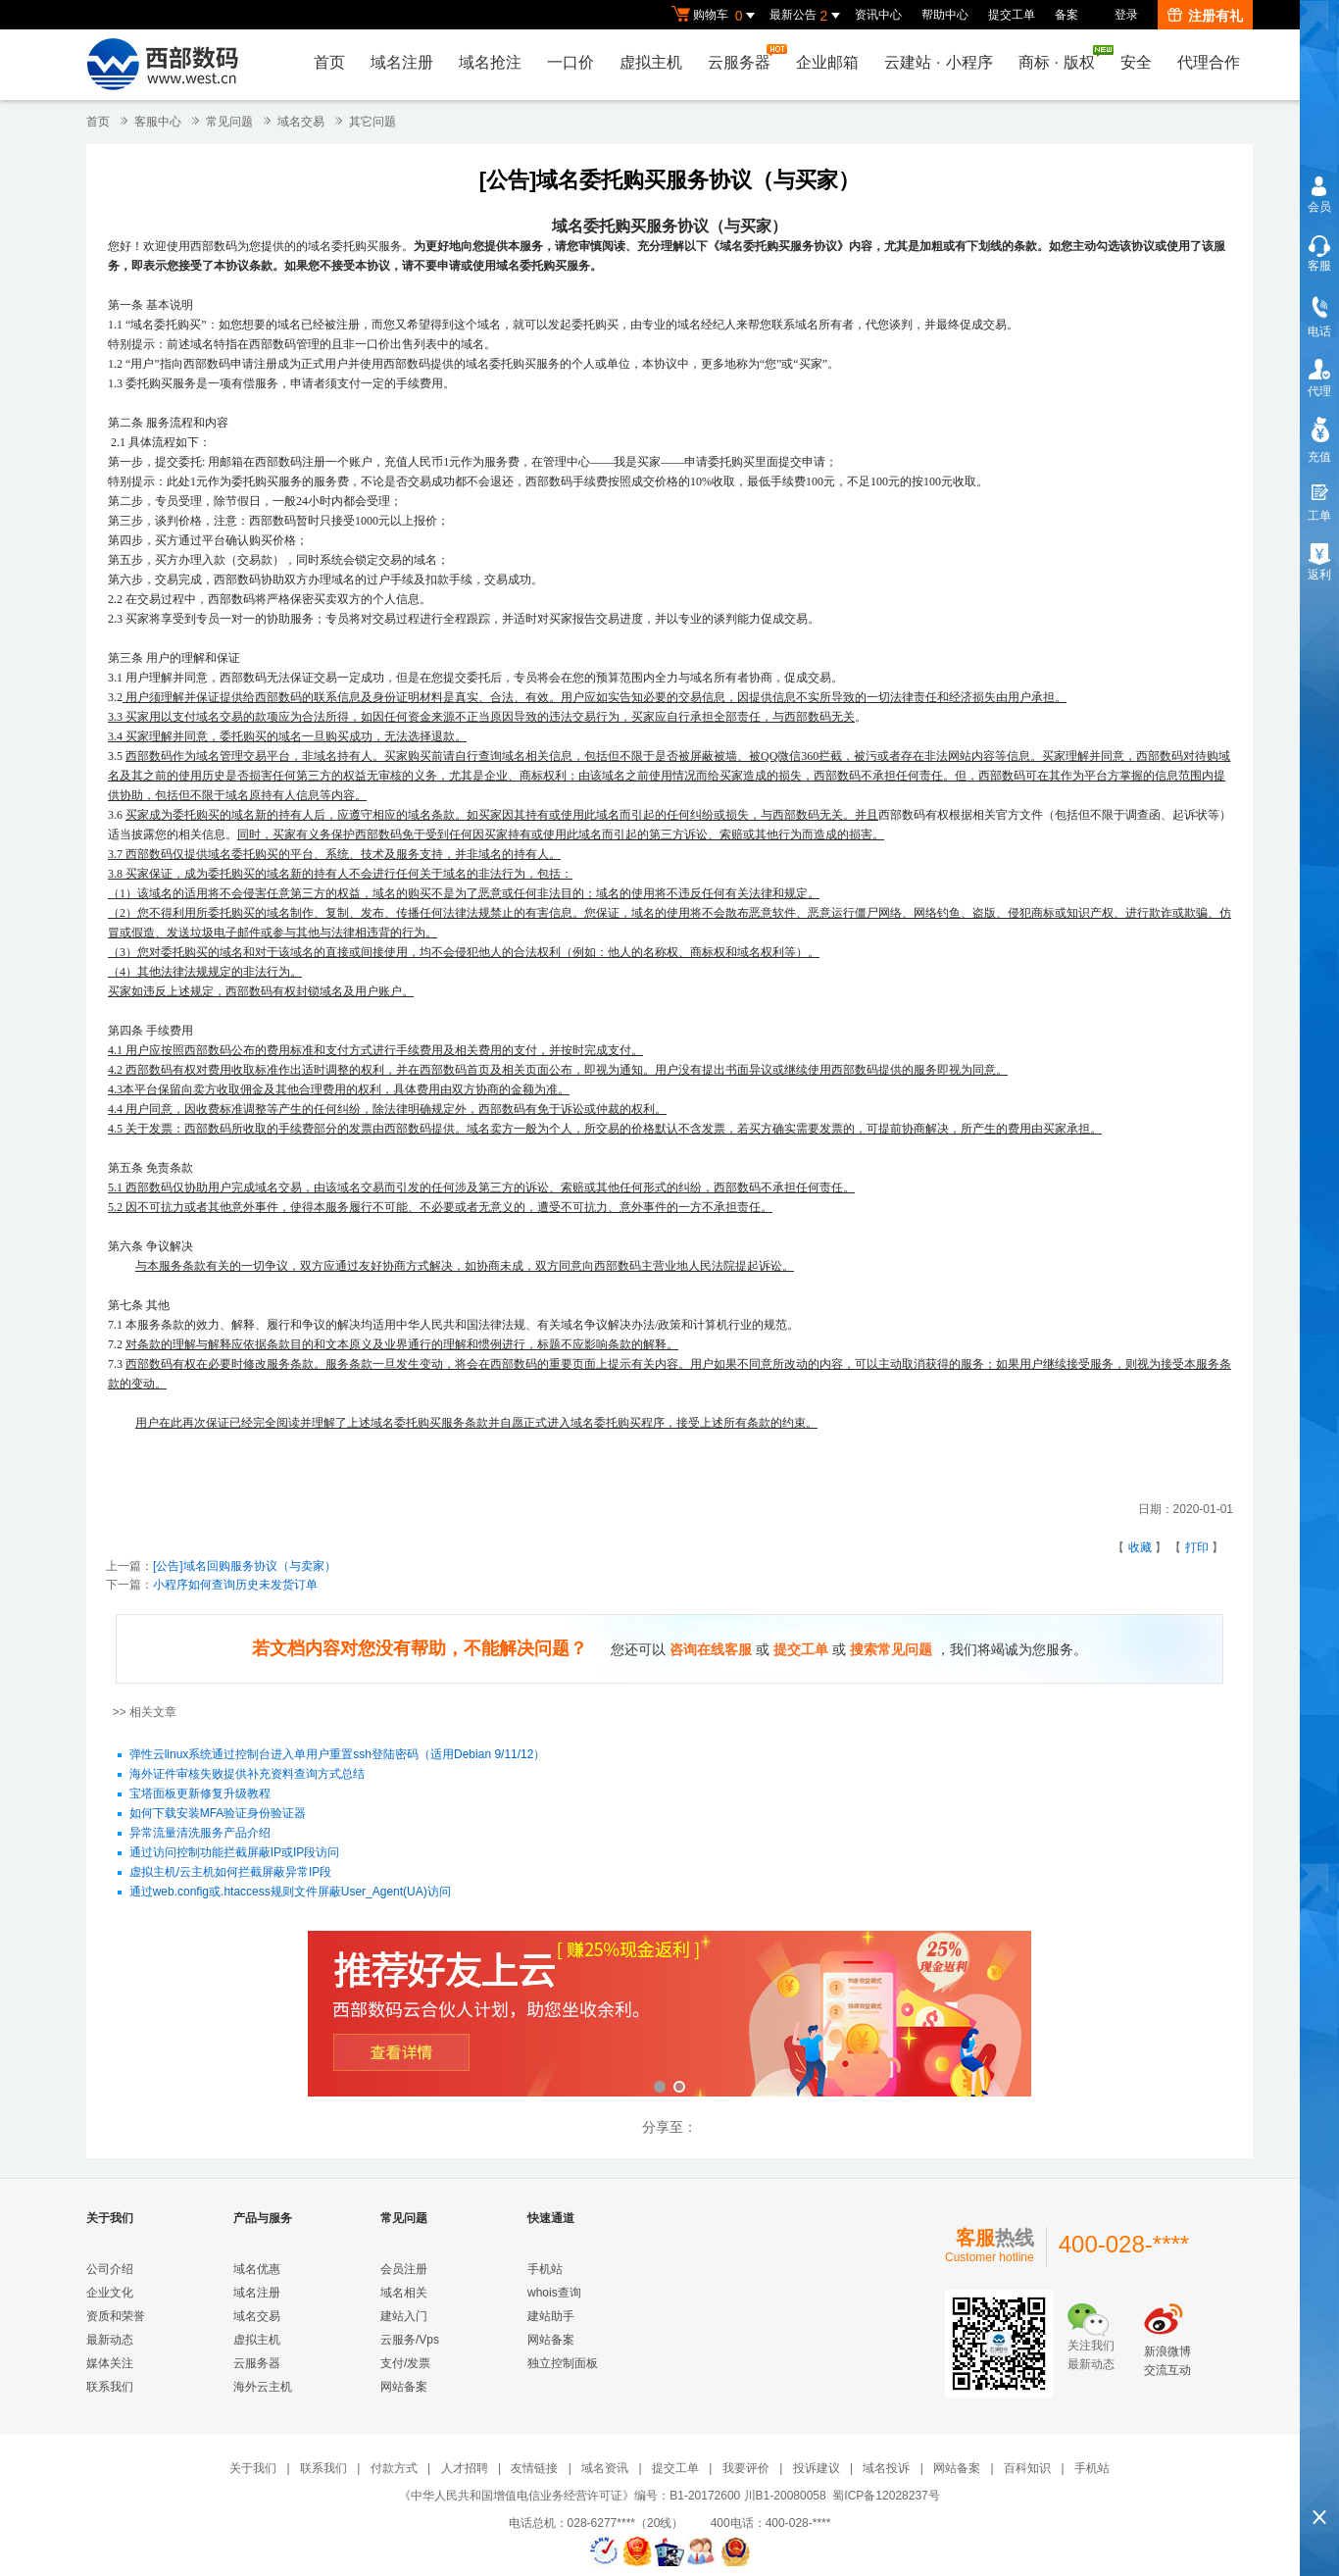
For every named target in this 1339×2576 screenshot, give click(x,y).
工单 (1319, 516)
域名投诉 (886, 2468)
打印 (1197, 1547)
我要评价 (745, 2468)
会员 (1319, 207)
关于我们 (252, 2468)
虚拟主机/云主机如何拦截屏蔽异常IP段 (230, 1873)
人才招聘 (464, 2468)
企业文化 (109, 2292)
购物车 (715, 15)
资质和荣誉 (115, 2316)
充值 (1319, 457)
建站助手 (550, 2316)
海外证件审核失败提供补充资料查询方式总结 (247, 1775)
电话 (1319, 331)
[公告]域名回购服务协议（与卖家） (244, 1566)
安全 (1136, 62)
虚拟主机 (651, 62)
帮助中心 (944, 15)
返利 (1319, 574)
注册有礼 (1205, 16)
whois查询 (554, 2292)
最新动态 (109, 2340)
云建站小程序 (938, 62)
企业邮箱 (827, 62)
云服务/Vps (409, 2340)
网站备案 (403, 2387)
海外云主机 (262, 2387)
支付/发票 (405, 2363)
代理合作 (1208, 62)
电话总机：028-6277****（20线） (608, 2523)
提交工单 (1011, 15)
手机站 (545, 2269)
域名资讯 (604, 2468)
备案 (1066, 15)
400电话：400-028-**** (771, 2523)
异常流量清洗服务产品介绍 (200, 1834)
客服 (1319, 266)
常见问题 (229, 121)
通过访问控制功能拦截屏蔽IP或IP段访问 (234, 1853)
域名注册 (402, 62)
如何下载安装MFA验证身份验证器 (218, 1814)
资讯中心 (878, 15)
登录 (1126, 15)
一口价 (570, 62)
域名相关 (403, 2292)
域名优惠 (256, 2269)
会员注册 (403, 2269)
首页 (329, 62)
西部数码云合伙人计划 (669, 2015)
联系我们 (109, 2387)
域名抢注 (490, 62)
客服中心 (157, 121)
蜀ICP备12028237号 (885, 2495)
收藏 (1140, 1547)
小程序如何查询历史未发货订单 (235, 1584)
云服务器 (744, 57)
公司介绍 (109, 2269)
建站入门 (403, 2316)
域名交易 (300, 121)
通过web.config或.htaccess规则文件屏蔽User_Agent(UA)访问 (290, 1892)
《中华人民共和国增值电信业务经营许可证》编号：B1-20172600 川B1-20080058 (612, 2495)
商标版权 (1061, 58)
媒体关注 (109, 2363)
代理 (1319, 391)
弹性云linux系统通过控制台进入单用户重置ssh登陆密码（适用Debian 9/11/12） (337, 1755)
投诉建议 (816, 2468)
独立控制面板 (562, 2363)
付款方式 (394, 2468)
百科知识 (1027, 2468)
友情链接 (534, 2468)
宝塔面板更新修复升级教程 (200, 1794)
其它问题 (372, 121)
